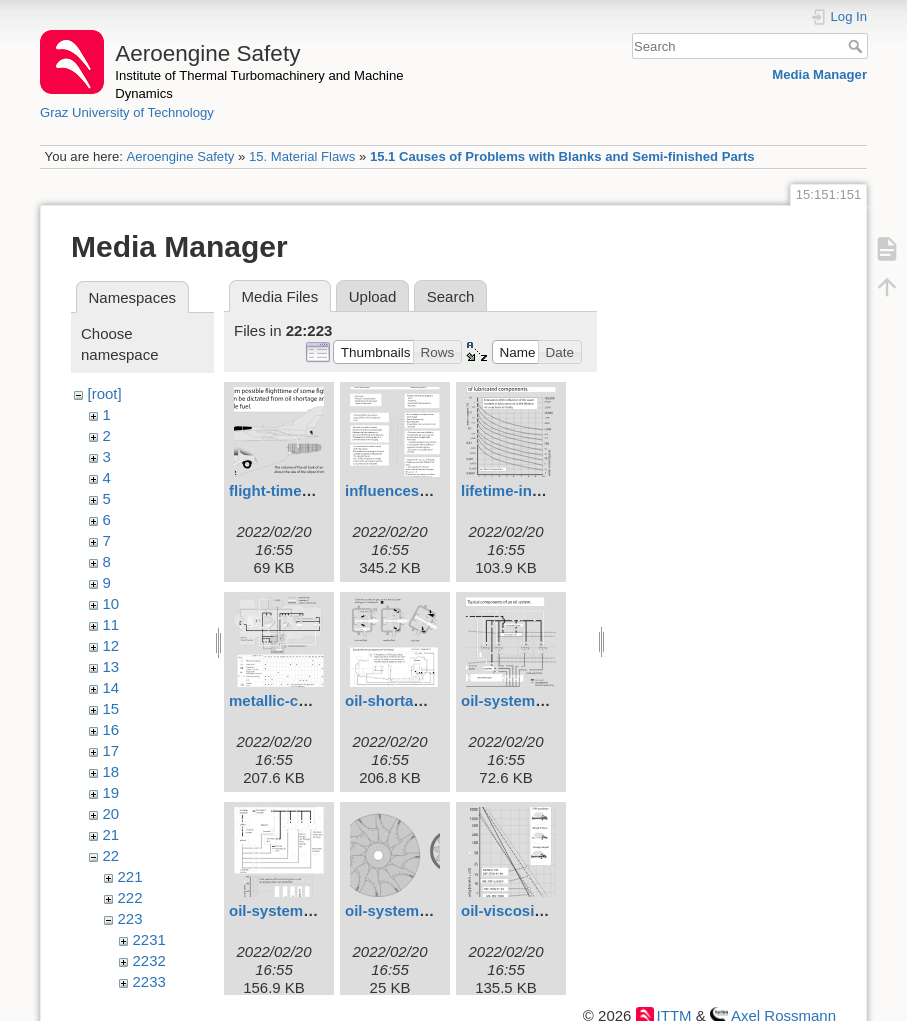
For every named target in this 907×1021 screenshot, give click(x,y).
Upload (373, 296)
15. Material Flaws (302, 156)
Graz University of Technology (127, 112)
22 (111, 855)
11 (111, 624)
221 (130, 876)
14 (111, 687)
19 (111, 792)
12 (111, 645)
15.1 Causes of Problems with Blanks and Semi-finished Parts (562, 156)
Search (857, 46)
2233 (149, 981)
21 (111, 834)
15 (111, 708)
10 (111, 603)
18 (111, 771)
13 (111, 666)
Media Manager (819, 74)
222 (130, 897)
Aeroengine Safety (180, 156)
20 (111, 813)
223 (130, 918)
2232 (149, 960)
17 (111, 750)
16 (111, 729)
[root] (105, 393)
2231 (149, 939)
